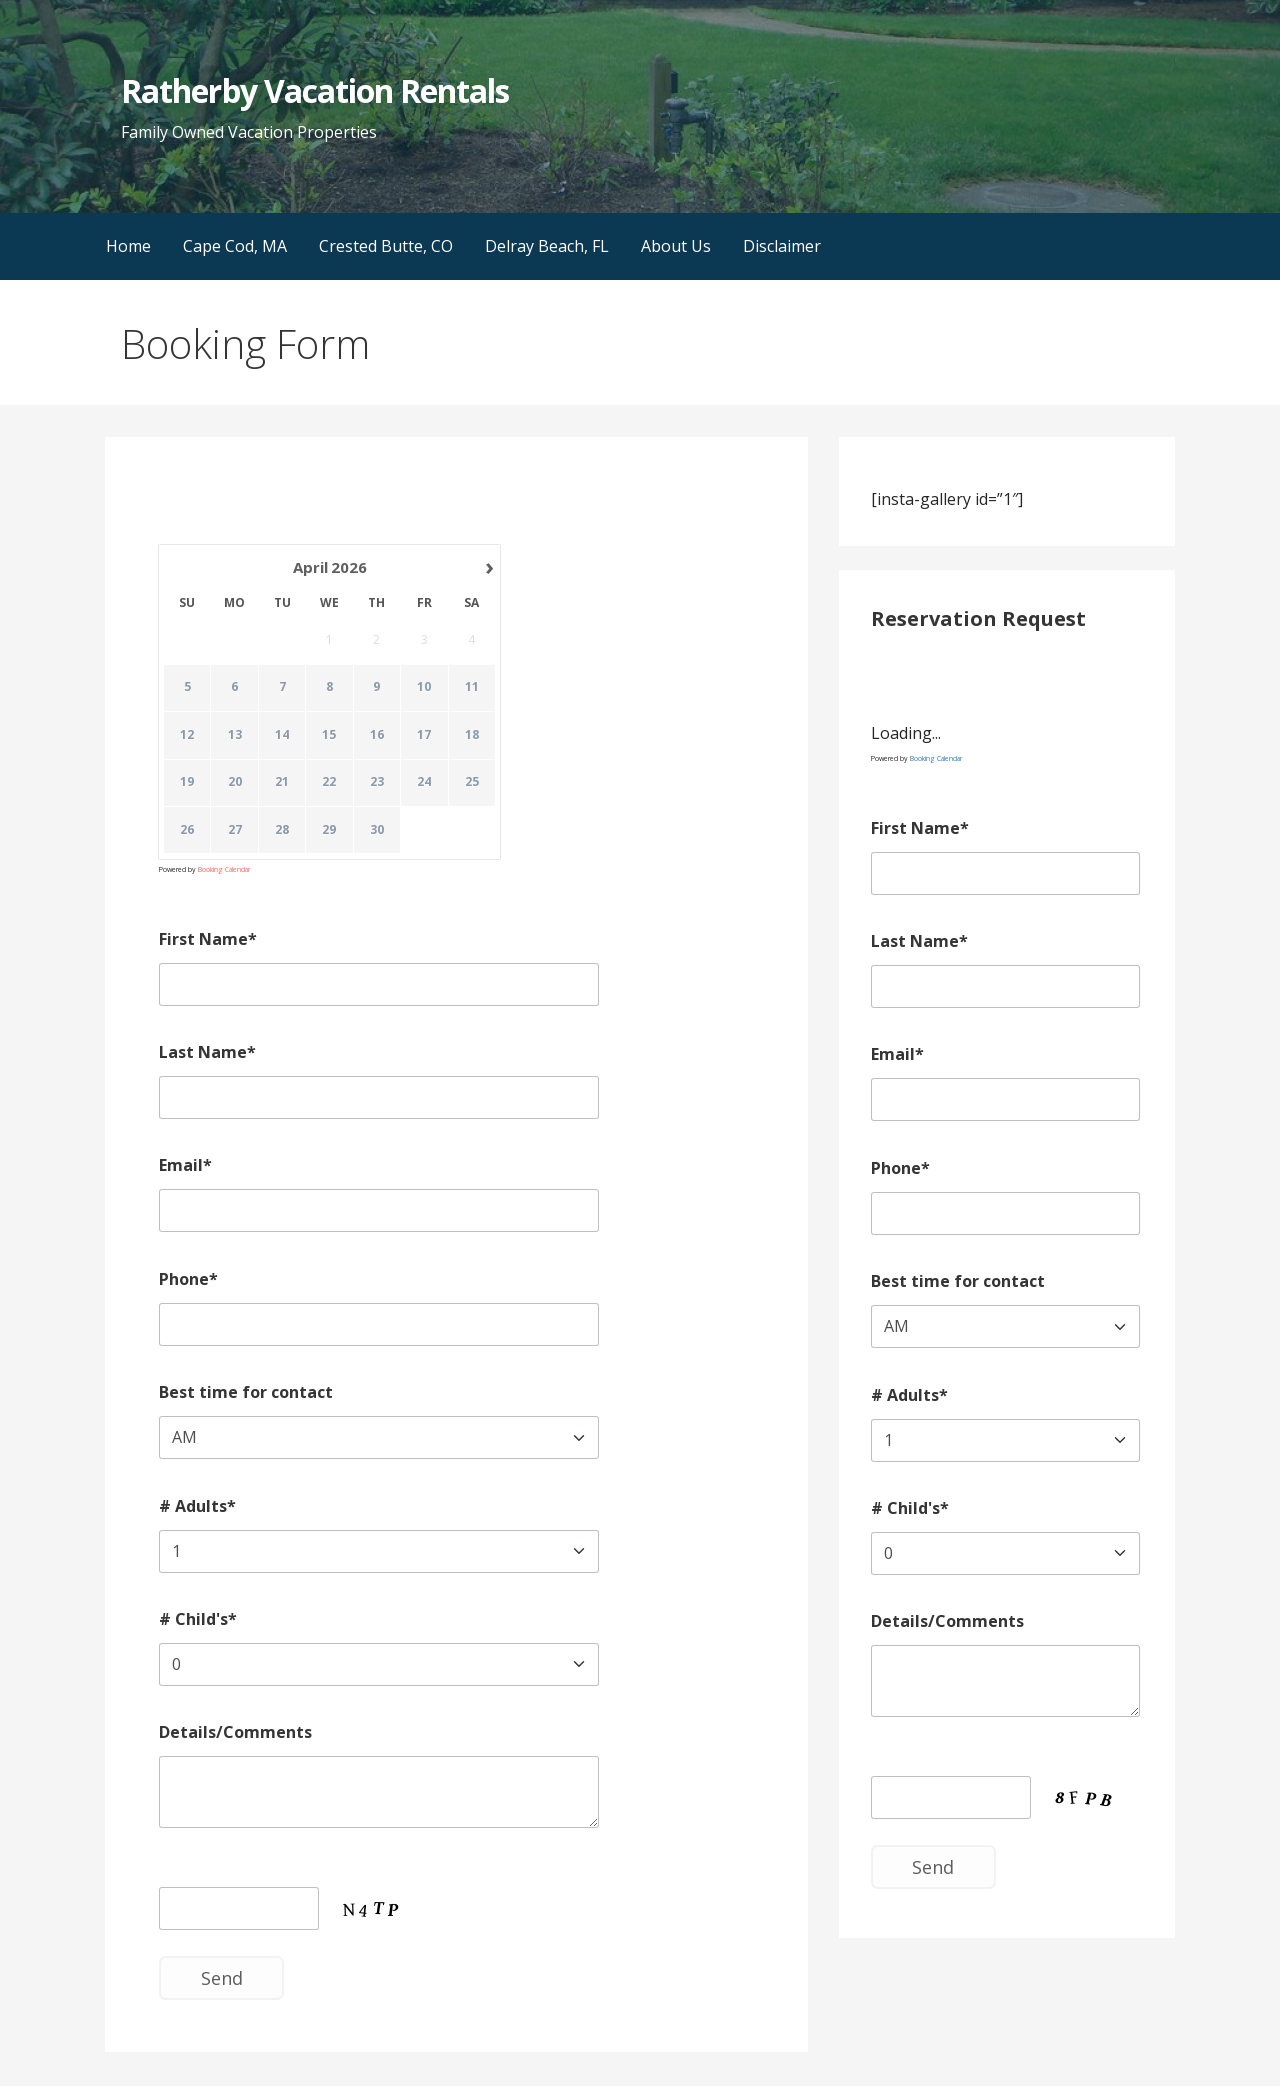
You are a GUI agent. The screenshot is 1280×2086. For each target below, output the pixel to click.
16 (377, 735)
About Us (676, 246)
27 (235, 830)
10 (425, 688)
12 (187, 735)
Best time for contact (246, 1392)
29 (330, 830)
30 (377, 830)
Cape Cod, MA (235, 246)
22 (330, 783)
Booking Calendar (224, 869)
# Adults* (197, 1506)
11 (472, 688)
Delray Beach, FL (547, 246)
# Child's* (198, 1619)
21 (282, 783)
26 (187, 830)
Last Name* (207, 1052)
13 (235, 735)
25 (472, 783)
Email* (185, 1165)
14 (282, 735)
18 (472, 735)
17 (425, 735)
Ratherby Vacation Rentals (315, 90)
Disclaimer (782, 246)
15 (330, 735)
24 (425, 783)
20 (235, 783)
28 (282, 830)
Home (128, 246)
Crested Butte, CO (386, 246)
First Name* (208, 939)
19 (187, 783)
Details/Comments (235, 1732)
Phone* (188, 1279)
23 (377, 783)
